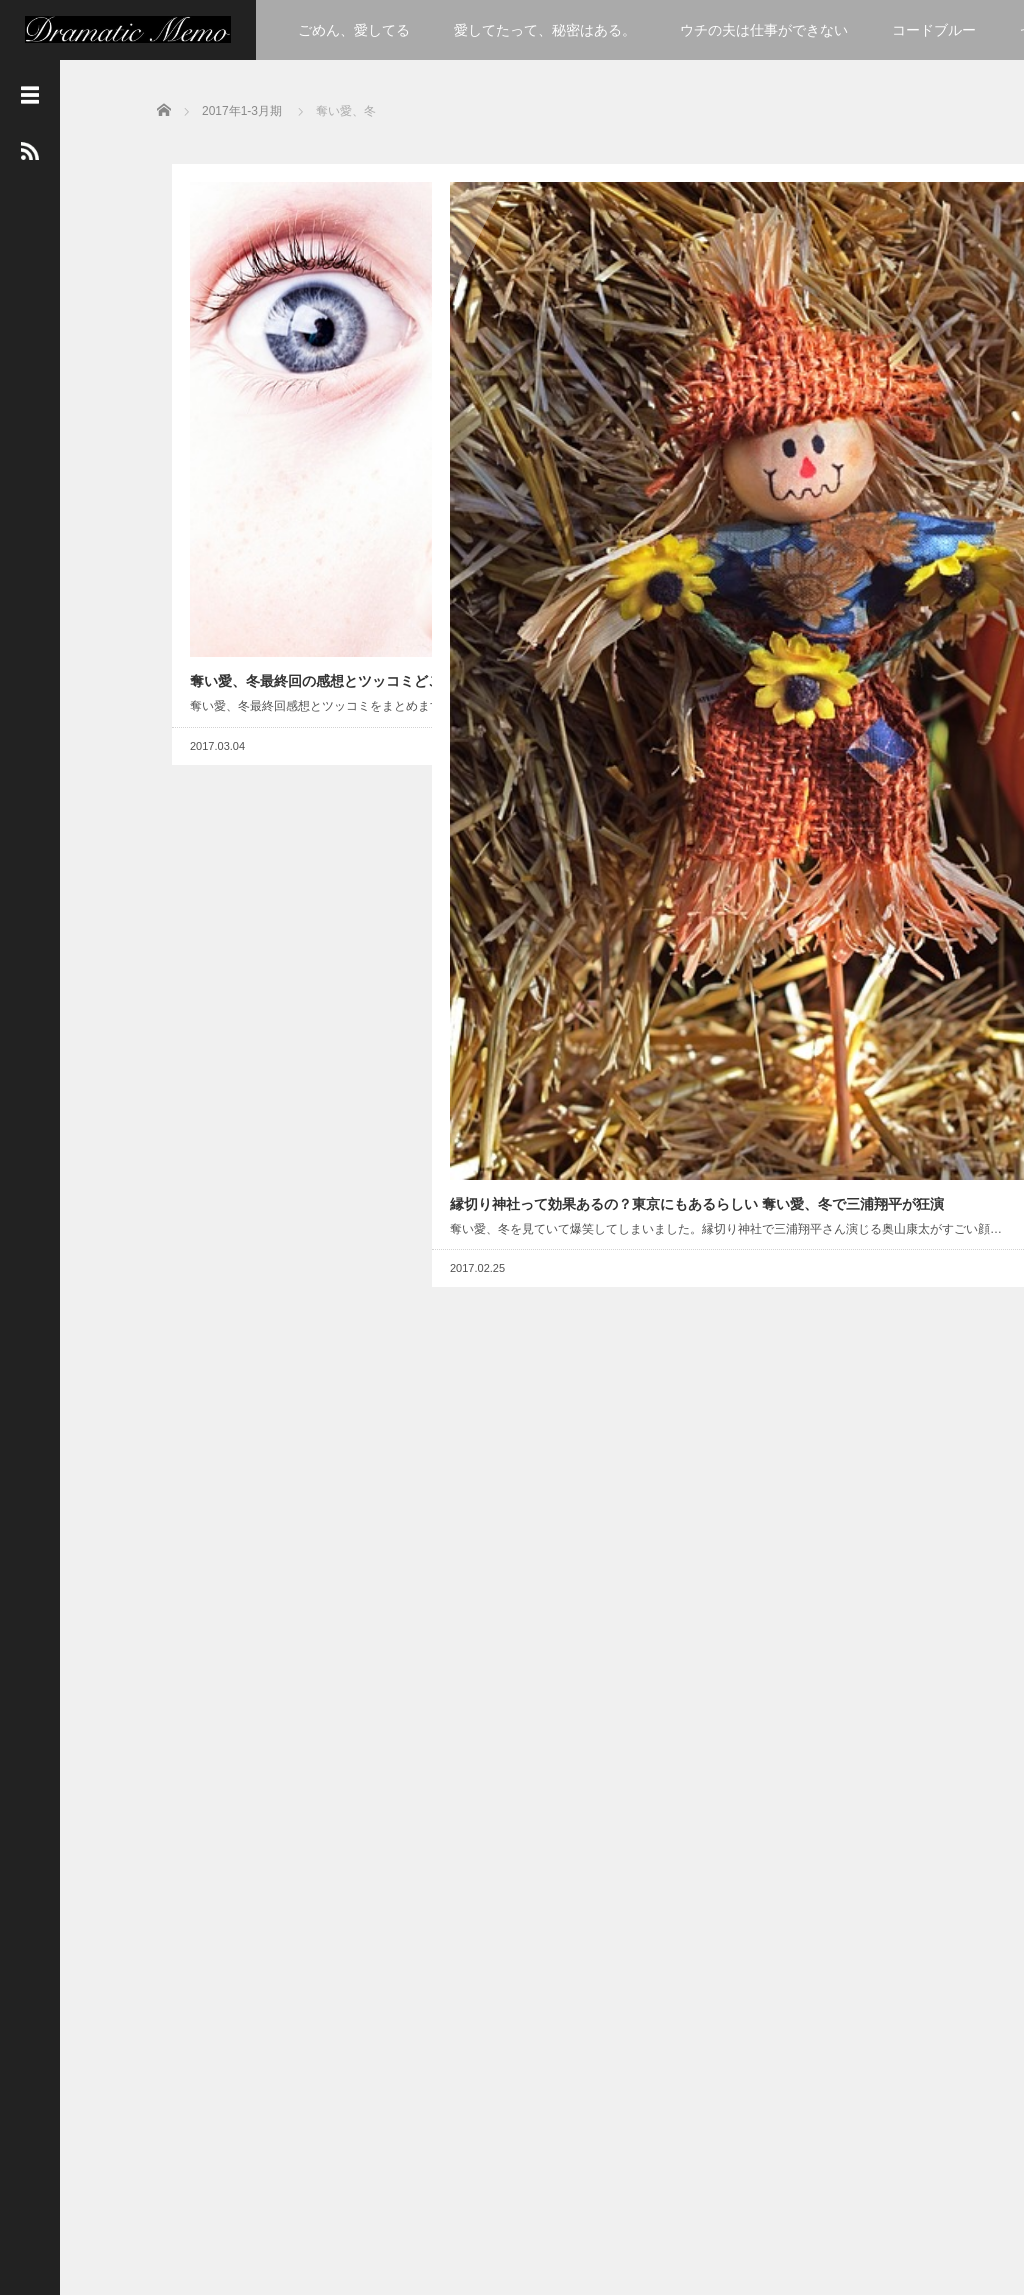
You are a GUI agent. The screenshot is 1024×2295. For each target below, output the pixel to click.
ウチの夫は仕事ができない (764, 30)
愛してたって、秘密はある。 (545, 30)
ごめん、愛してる (354, 30)
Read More (347, 527)
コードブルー (934, 30)
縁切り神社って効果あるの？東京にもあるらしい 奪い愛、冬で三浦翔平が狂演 (542, 528)
